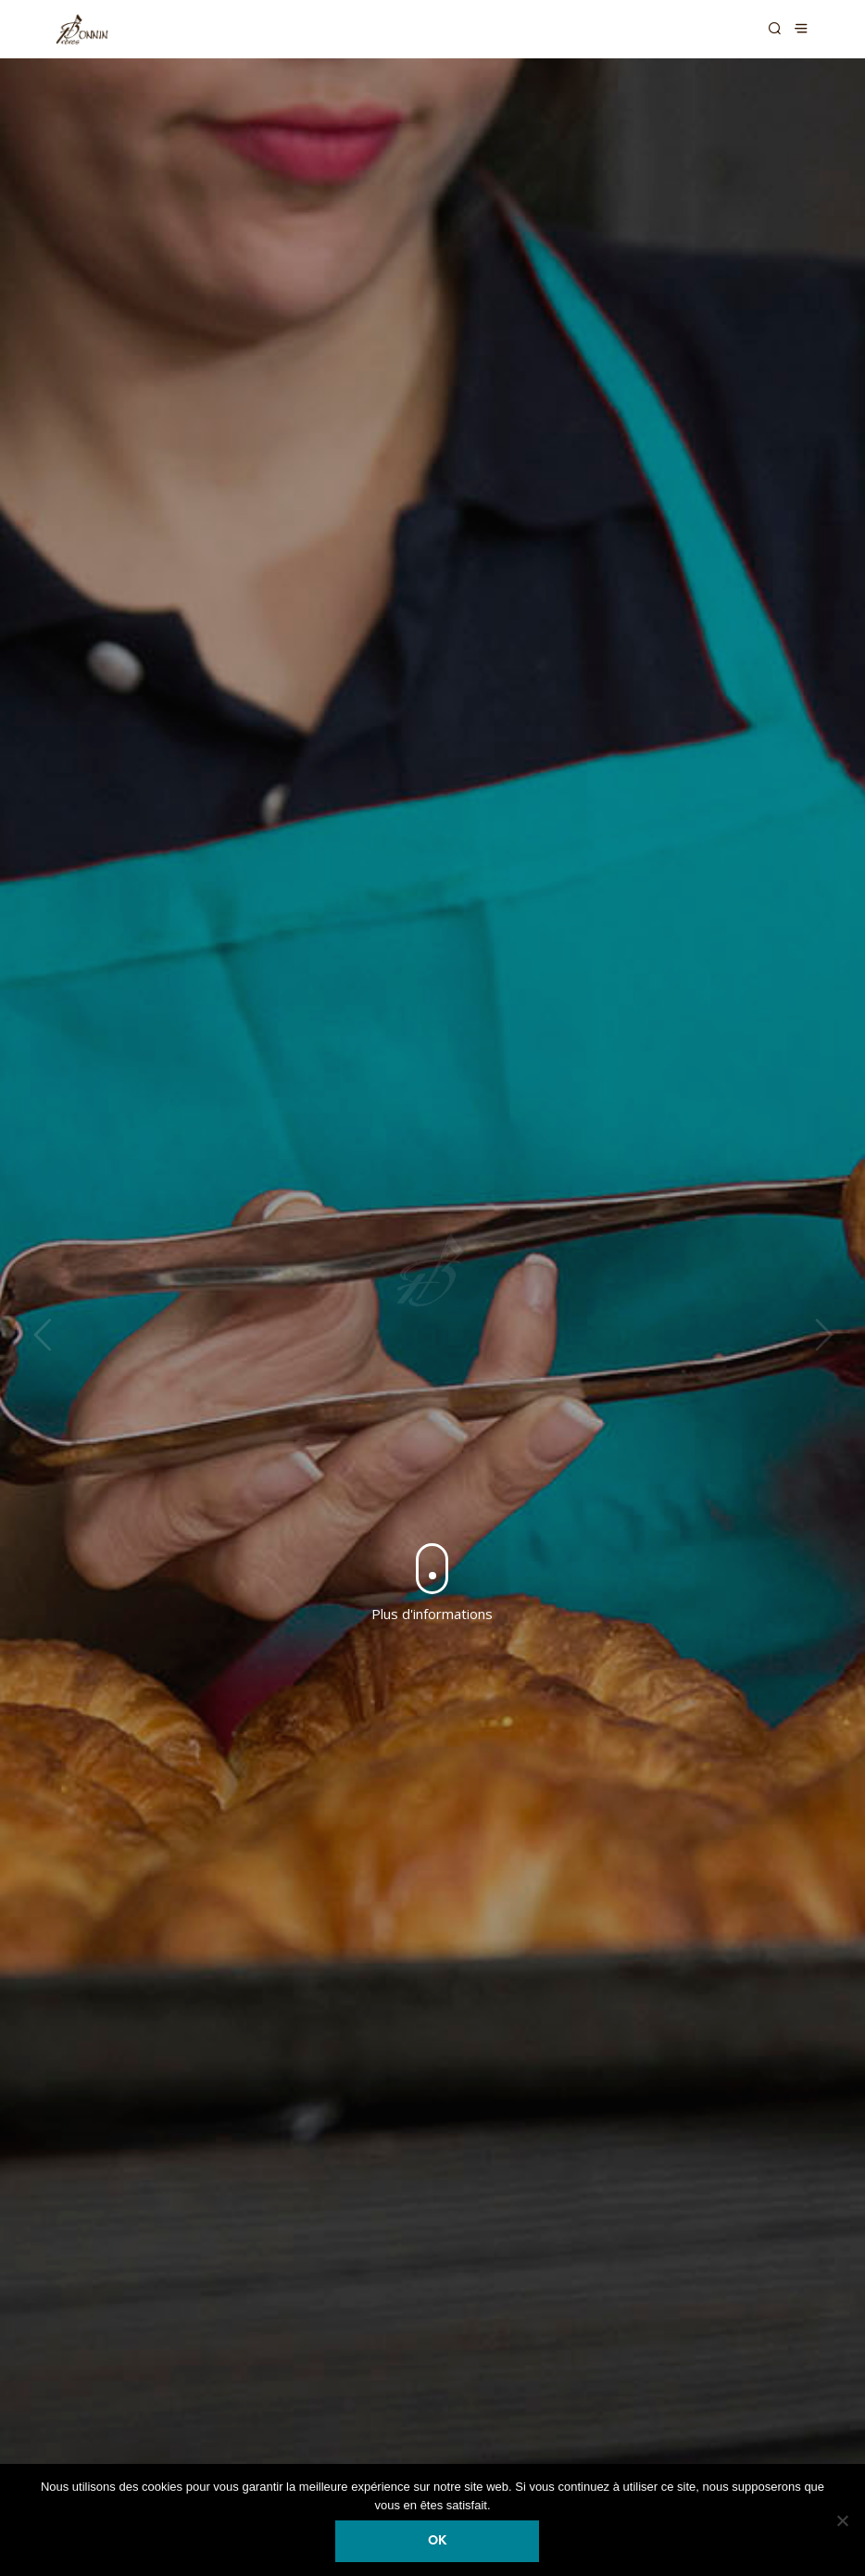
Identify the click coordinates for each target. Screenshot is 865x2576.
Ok (437, 2541)
